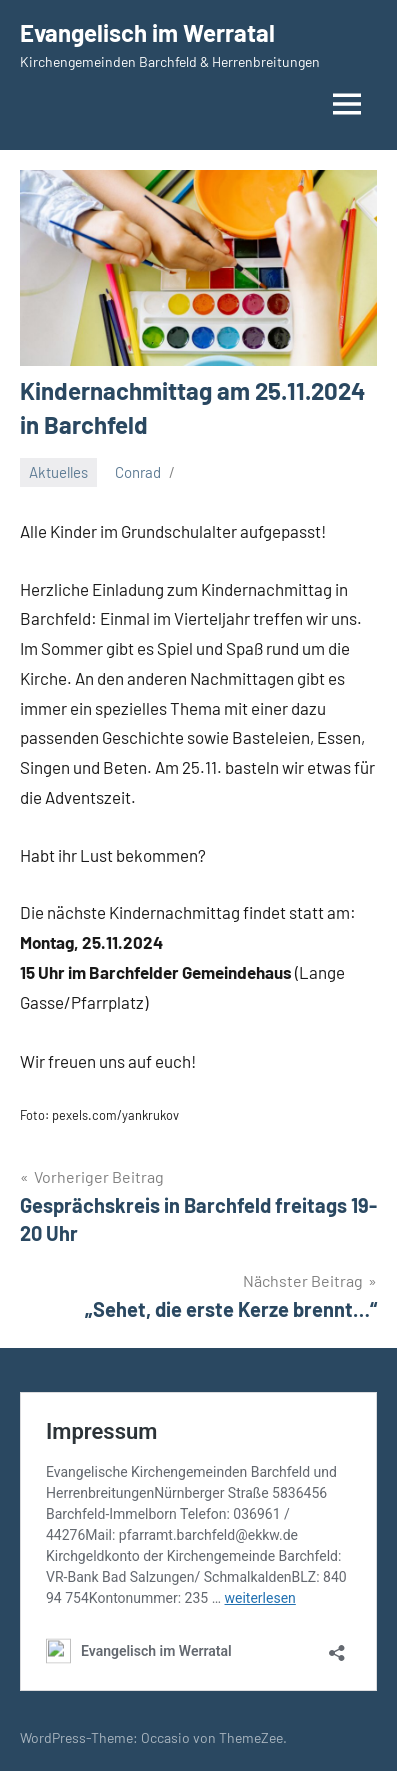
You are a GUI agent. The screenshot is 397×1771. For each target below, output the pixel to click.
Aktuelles (58, 472)
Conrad (138, 472)
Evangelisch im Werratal (147, 32)
